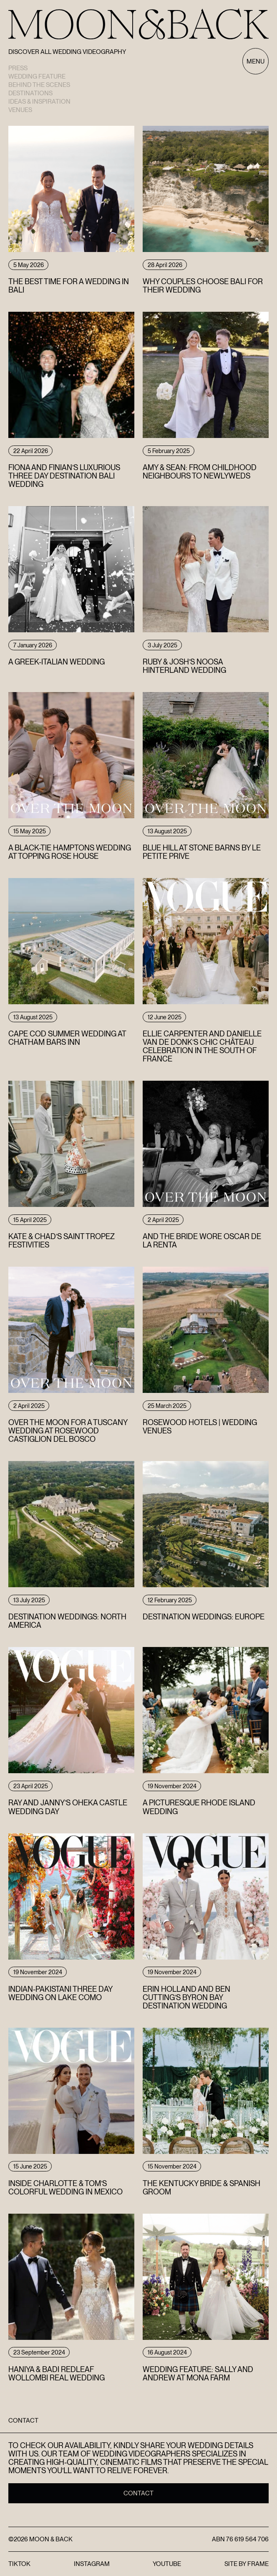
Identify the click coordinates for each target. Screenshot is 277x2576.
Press (18, 68)
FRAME (258, 2564)
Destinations (30, 93)
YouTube (167, 2564)
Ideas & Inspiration (39, 101)
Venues (20, 110)
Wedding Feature (36, 76)
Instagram (92, 2564)
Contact (138, 2493)
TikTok (19, 2564)
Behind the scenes (39, 85)
